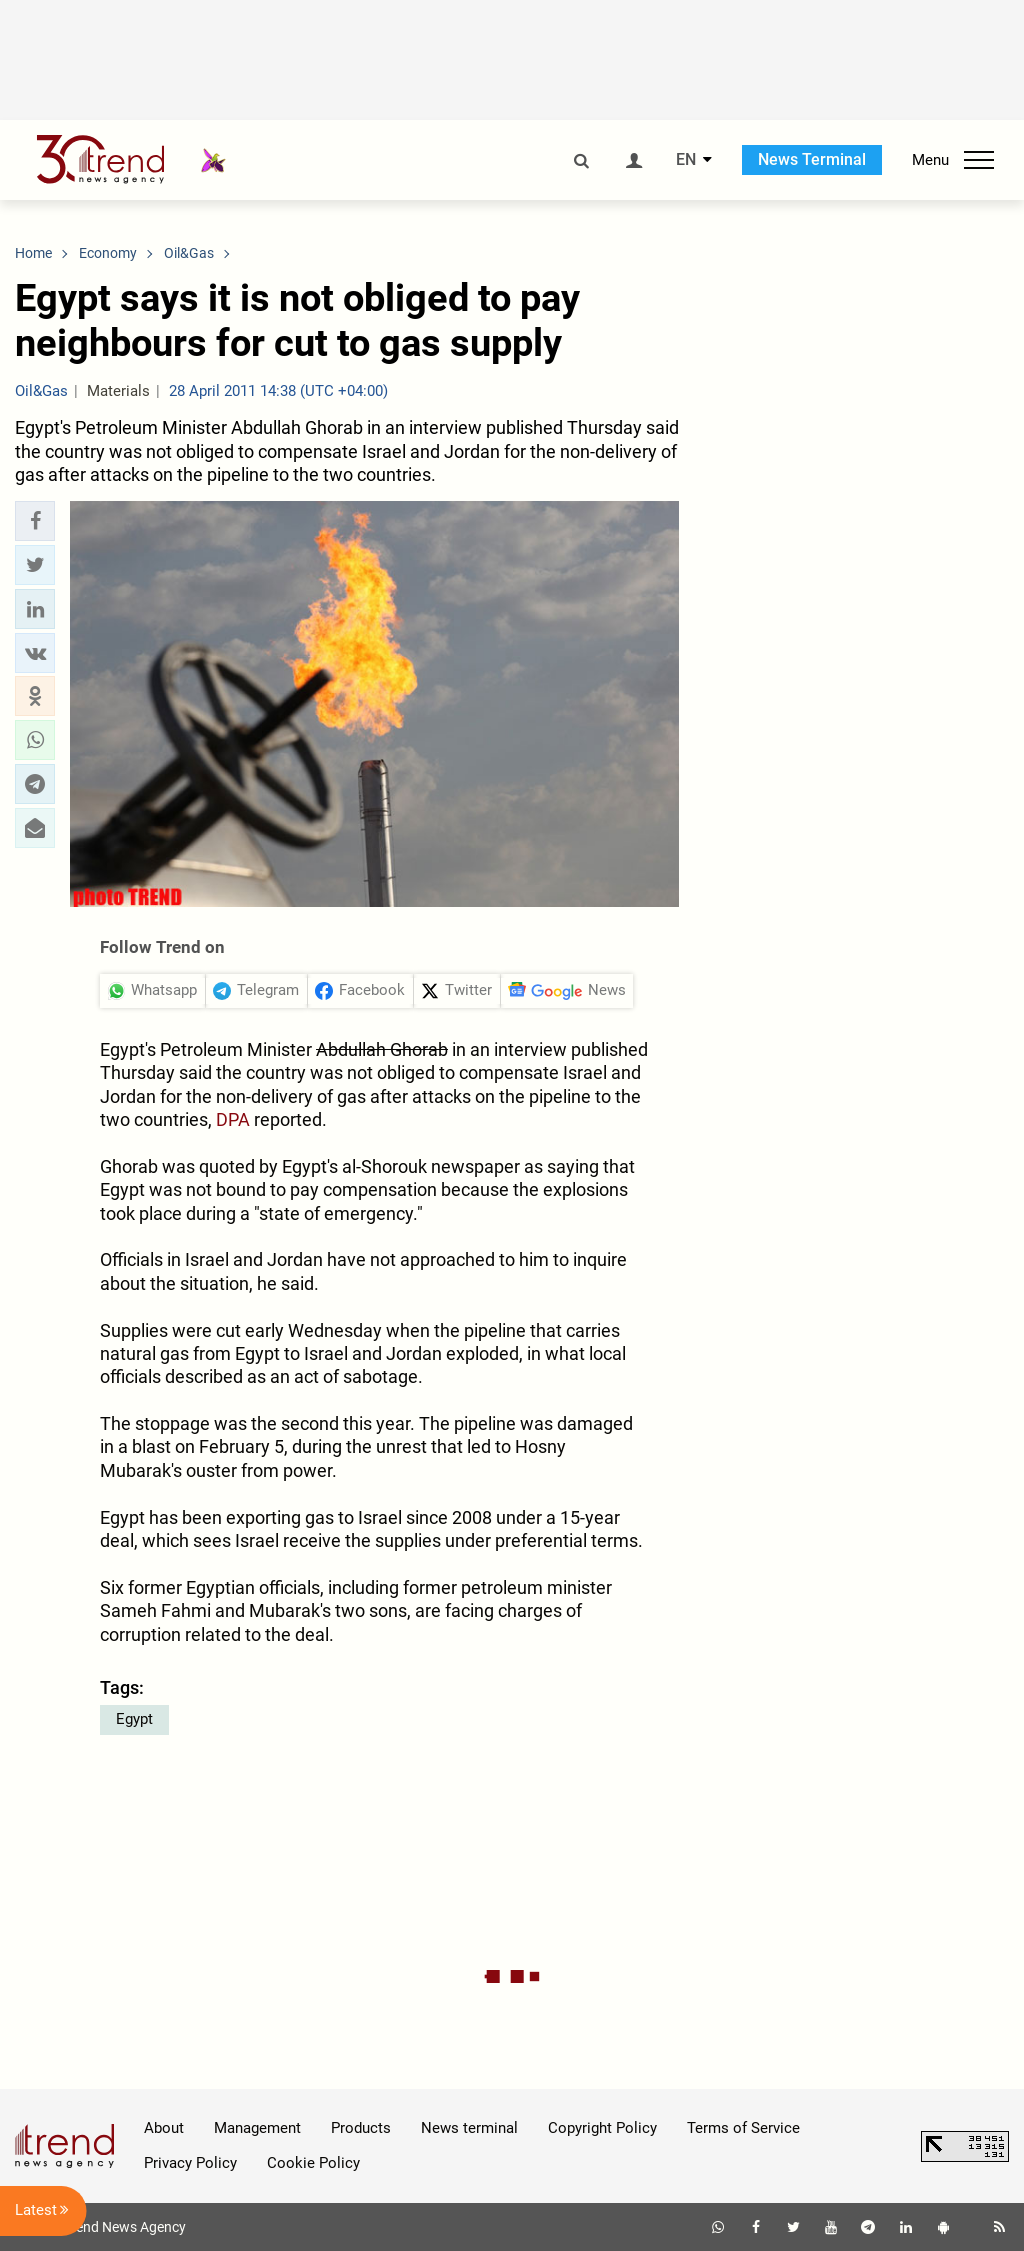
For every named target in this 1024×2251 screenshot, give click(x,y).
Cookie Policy (313, 2163)
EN (686, 160)
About (164, 2128)
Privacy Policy (190, 2163)
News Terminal (812, 159)
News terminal (469, 2128)
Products (361, 2128)
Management (257, 2128)
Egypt (134, 1719)
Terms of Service (743, 2128)
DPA (233, 1119)
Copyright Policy (602, 2128)
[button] (35, 521)
